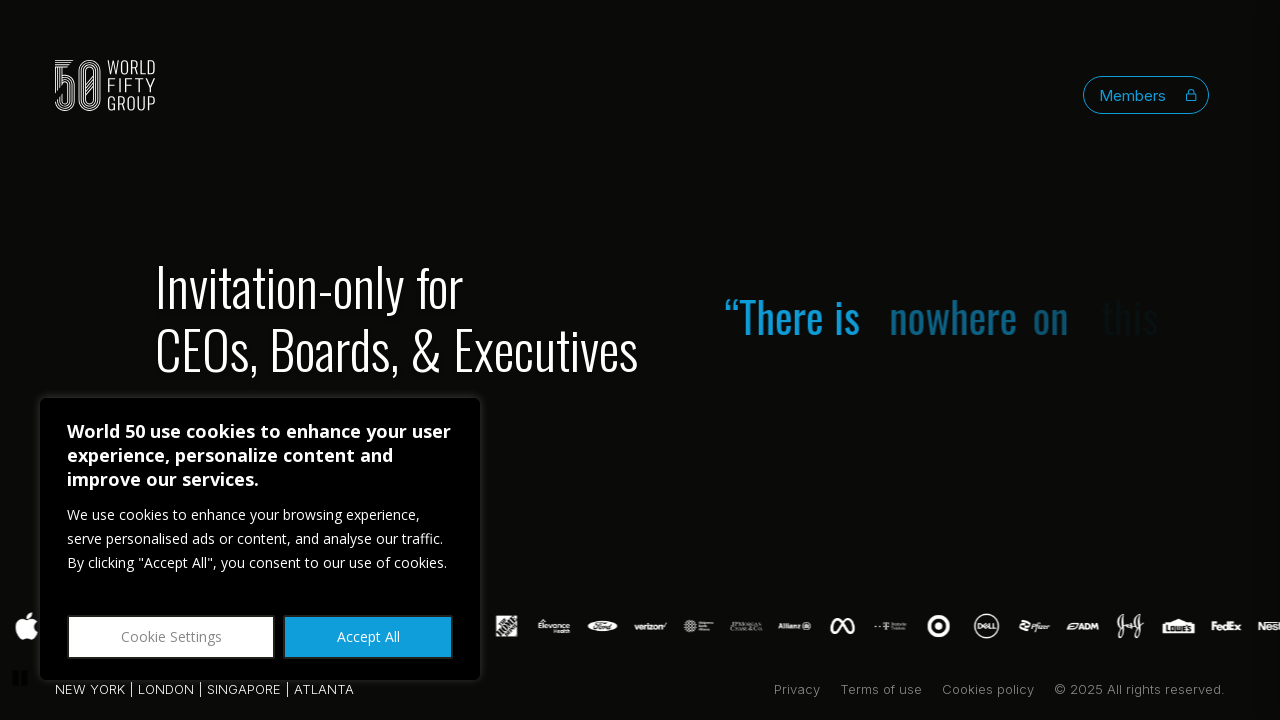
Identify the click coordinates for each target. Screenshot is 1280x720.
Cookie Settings (171, 636)
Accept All (368, 636)
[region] (260, 539)
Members (1148, 95)
